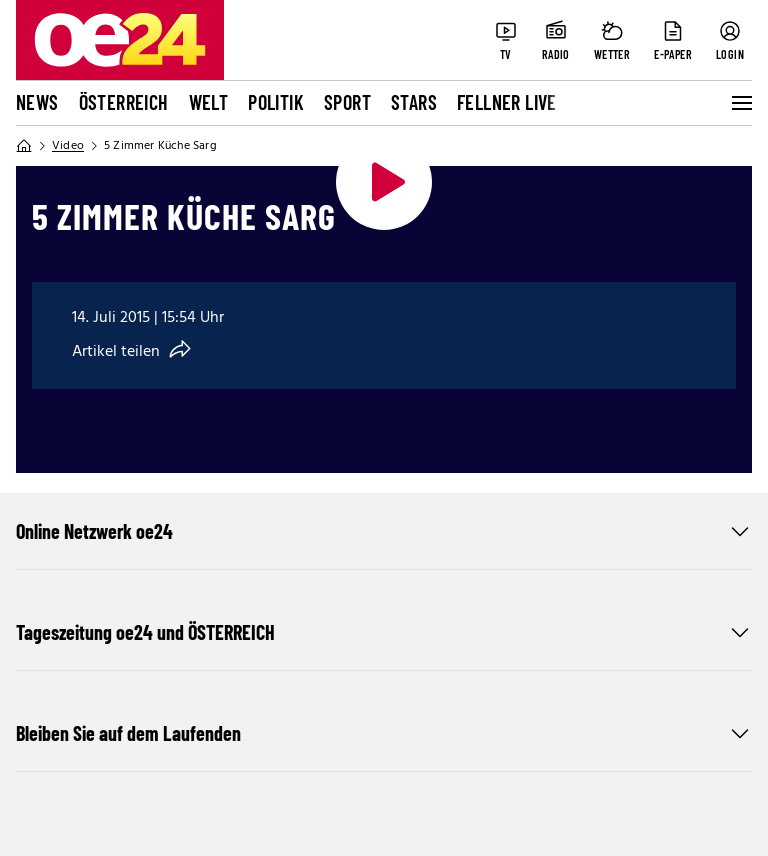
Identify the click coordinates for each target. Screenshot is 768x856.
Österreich (124, 102)
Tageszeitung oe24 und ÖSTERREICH (384, 632)
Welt (209, 102)
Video (68, 146)
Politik (276, 102)
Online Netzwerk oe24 (384, 531)
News (37, 102)
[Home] (24, 146)
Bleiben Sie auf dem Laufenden (384, 733)
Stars (414, 102)
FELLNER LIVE (507, 102)
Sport (347, 102)
